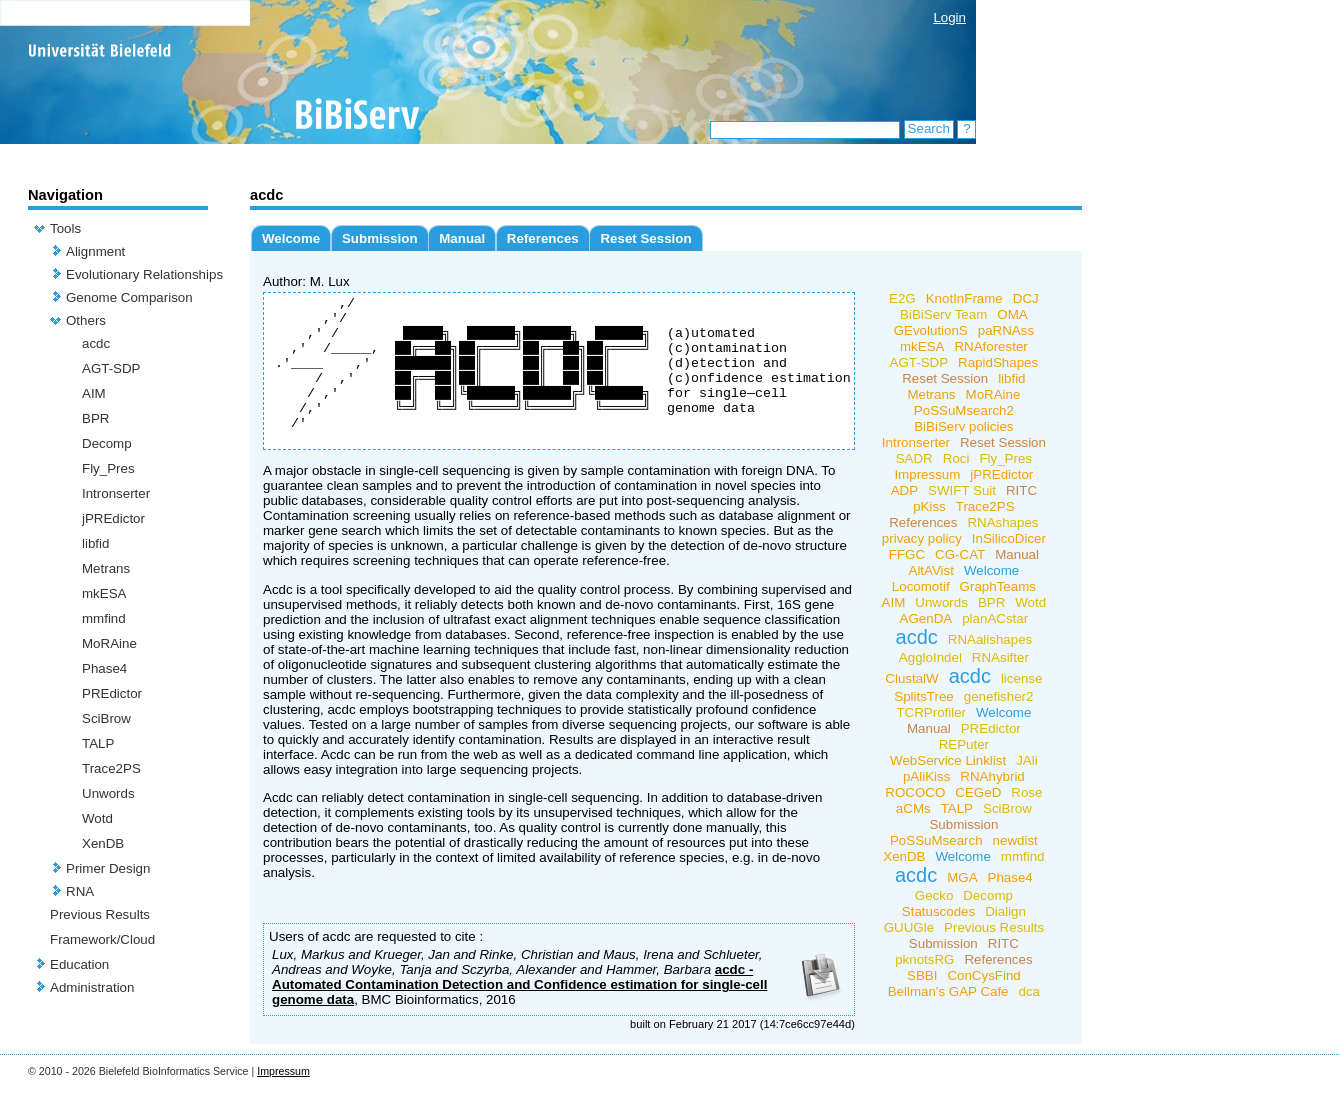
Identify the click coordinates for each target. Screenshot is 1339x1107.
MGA (962, 877)
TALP (98, 743)
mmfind (104, 618)
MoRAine (109, 643)
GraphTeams (998, 586)
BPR (95, 418)
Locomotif (921, 586)
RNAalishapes (990, 639)
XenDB (103, 843)
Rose (1026, 792)
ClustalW (911, 678)
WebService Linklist (948, 760)
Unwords (108, 793)
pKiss (929, 506)
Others (86, 320)
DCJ (1026, 298)
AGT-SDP (111, 368)
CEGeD (978, 792)
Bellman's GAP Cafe (948, 991)
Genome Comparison (129, 297)
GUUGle (909, 927)
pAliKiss (926, 776)
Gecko (934, 895)
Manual (462, 238)
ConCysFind (983, 975)
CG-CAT (960, 554)
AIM (94, 393)
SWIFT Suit (962, 490)
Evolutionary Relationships (144, 274)
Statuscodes (938, 911)
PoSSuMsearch (936, 840)
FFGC (907, 554)
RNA (80, 891)
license (1022, 678)
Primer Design (108, 868)
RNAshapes (1002, 522)
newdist (1014, 840)
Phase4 (104, 668)
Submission (380, 238)
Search (929, 128)
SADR (914, 458)
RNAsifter (1000, 657)
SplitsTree (924, 696)
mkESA (104, 593)
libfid (95, 543)
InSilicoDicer (1009, 538)
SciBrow (106, 718)
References (543, 238)
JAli (1026, 760)
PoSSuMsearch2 (964, 410)
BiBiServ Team (943, 314)
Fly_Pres (108, 468)
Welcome (291, 238)
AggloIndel (930, 657)
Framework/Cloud (102, 939)
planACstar (995, 618)
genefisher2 (999, 696)
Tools (65, 228)
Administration (92, 987)
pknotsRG (924, 959)
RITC (1021, 490)
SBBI (922, 975)
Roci (956, 458)
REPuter (964, 744)
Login (949, 17)
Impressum (927, 474)
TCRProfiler (931, 712)
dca (1029, 991)
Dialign (1005, 911)
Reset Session (645, 238)
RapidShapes (998, 362)
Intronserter (116, 493)
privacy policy (922, 538)
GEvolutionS (931, 330)
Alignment (95, 251)
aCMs (913, 808)
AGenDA (926, 618)
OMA (1012, 314)
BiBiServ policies (963, 426)
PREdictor (112, 693)
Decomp (107, 443)
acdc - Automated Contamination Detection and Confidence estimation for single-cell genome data (519, 1014)
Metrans (106, 568)
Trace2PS (111, 768)
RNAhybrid (992, 776)
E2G (902, 298)
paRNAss (1006, 330)
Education (79, 964)
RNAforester (990, 346)
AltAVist (930, 570)
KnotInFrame (964, 298)
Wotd (97, 818)
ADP (904, 490)
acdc (96, 343)
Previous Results (100, 914)
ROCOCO (915, 792)
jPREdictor (113, 518)
